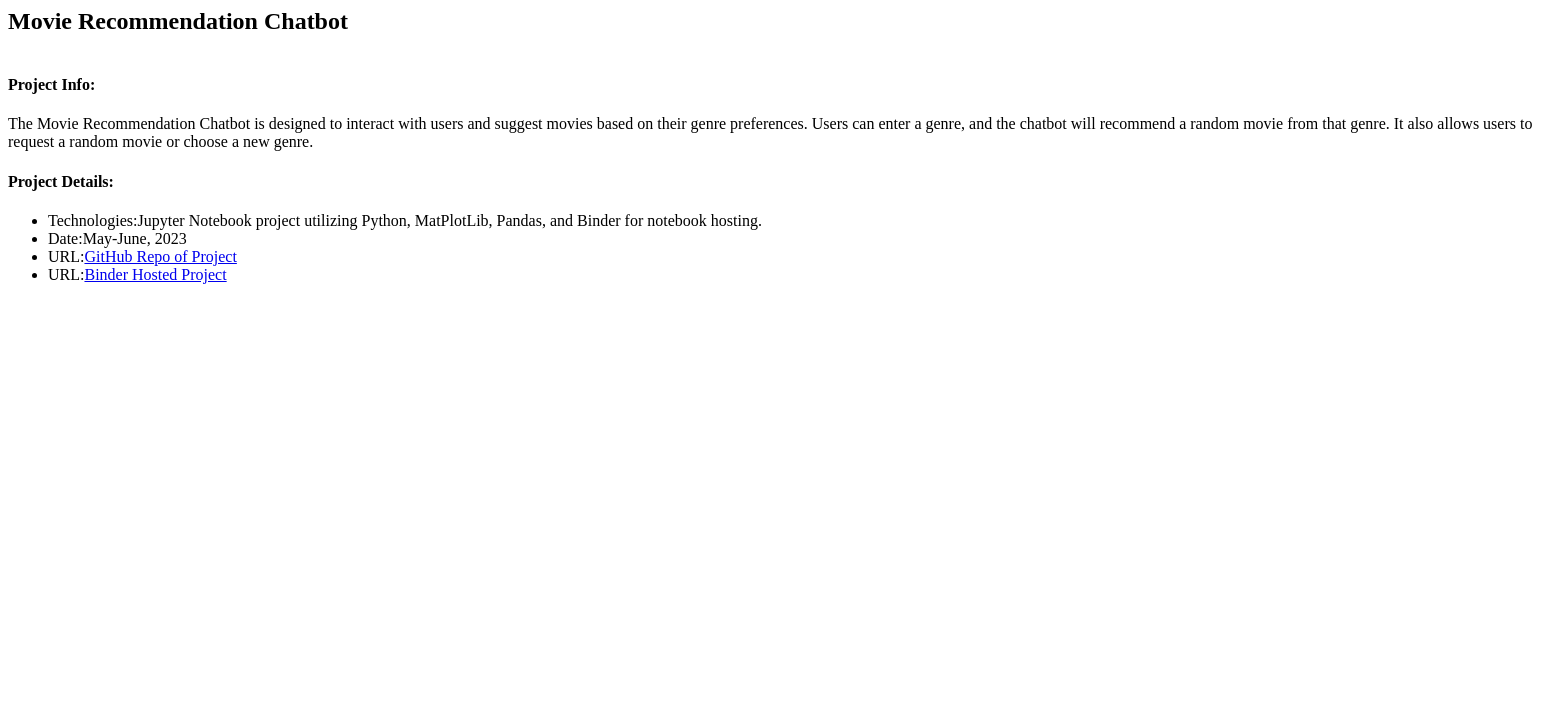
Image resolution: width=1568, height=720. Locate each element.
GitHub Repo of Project (160, 256)
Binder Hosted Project (155, 274)
